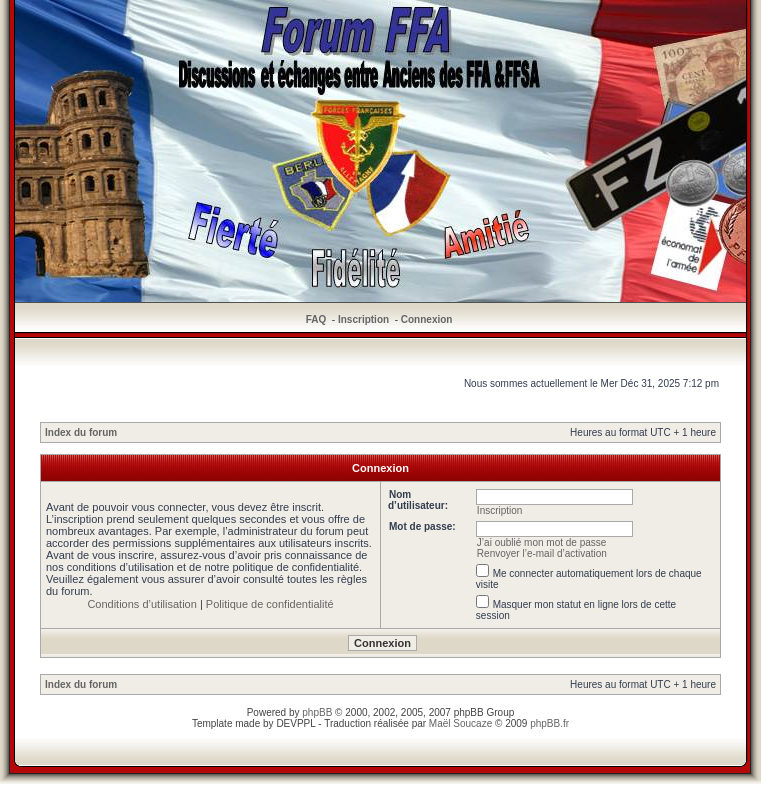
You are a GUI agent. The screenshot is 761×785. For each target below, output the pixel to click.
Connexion (427, 319)
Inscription (363, 319)
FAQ (316, 319)
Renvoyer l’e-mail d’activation (542, 553)
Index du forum (81, 432)
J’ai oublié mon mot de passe (542, 542)
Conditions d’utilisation (141, 604)
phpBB (317, 712)
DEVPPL (295, 723)
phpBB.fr (549, 723)
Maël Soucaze (460, 723)
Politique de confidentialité (270, 604)
